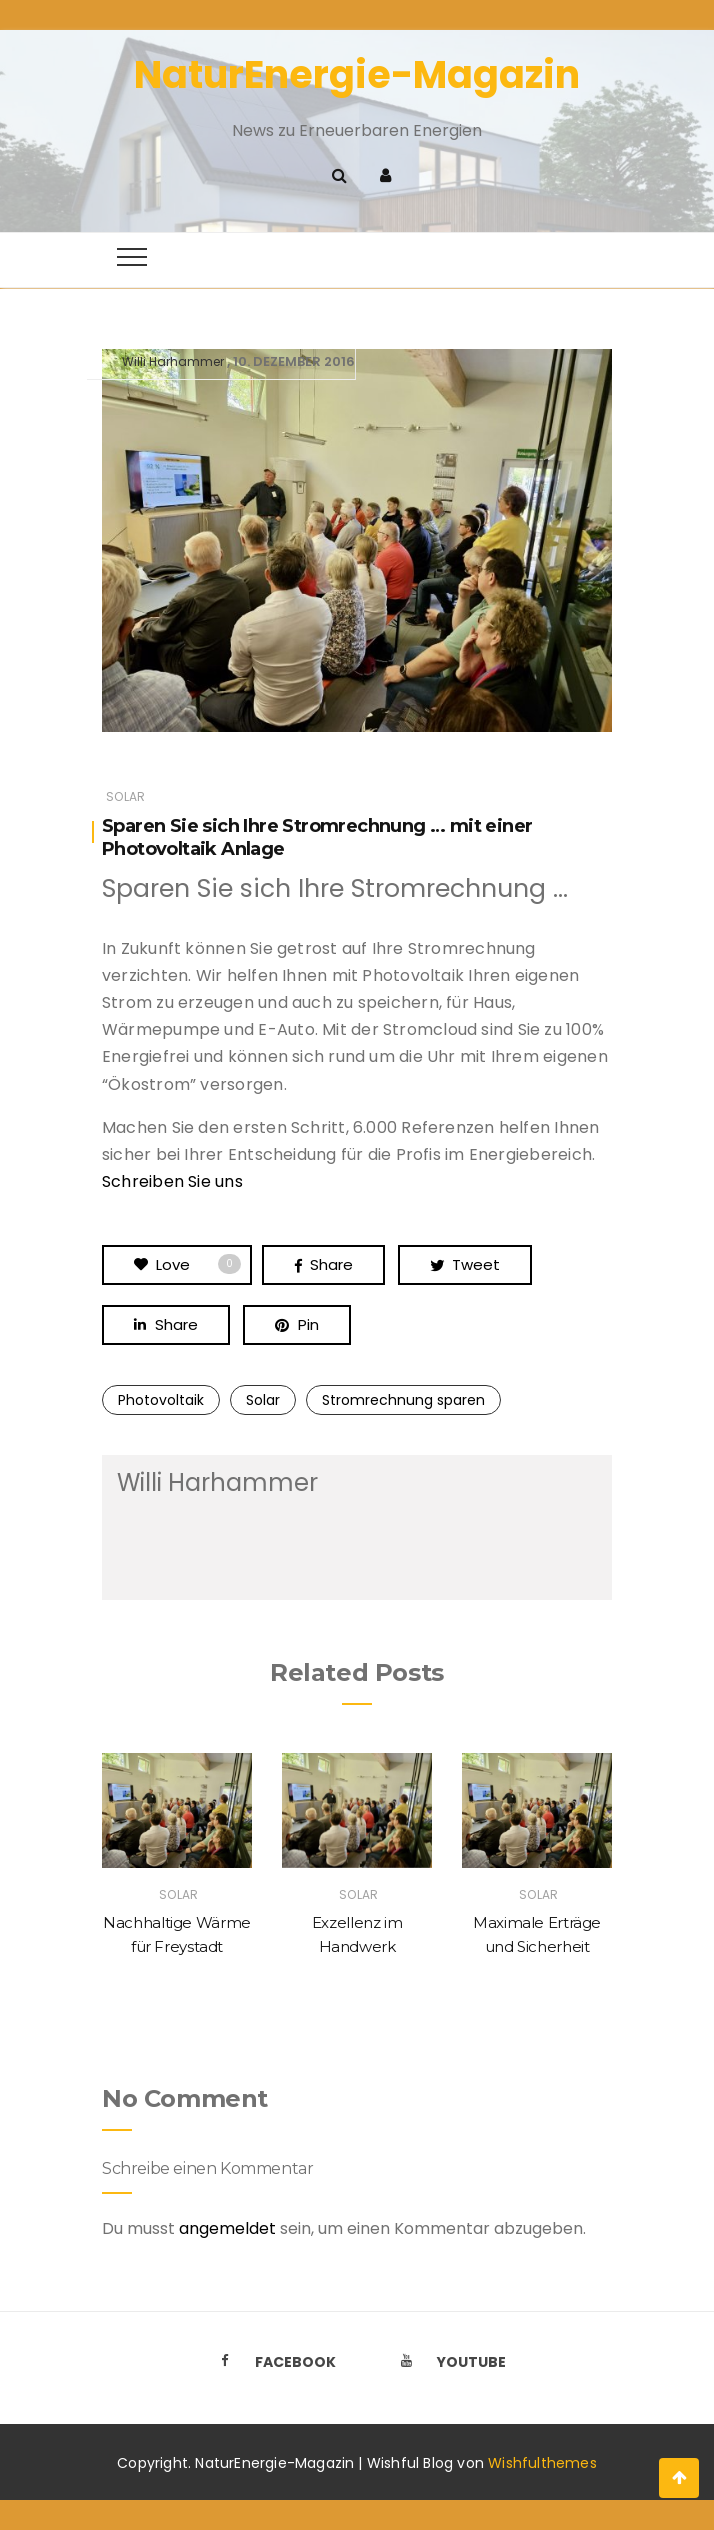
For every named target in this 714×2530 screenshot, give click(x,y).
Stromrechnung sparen (403, 1400)
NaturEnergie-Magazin (357, 74)
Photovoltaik (161, 1400)
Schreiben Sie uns (172, 1181)
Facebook (272, 2362)
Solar (125, 796)
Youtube (448, 2362)
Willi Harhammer (173, 361)
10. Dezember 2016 (294, 361)
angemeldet (227, 2228)
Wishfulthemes (542, 2463)
